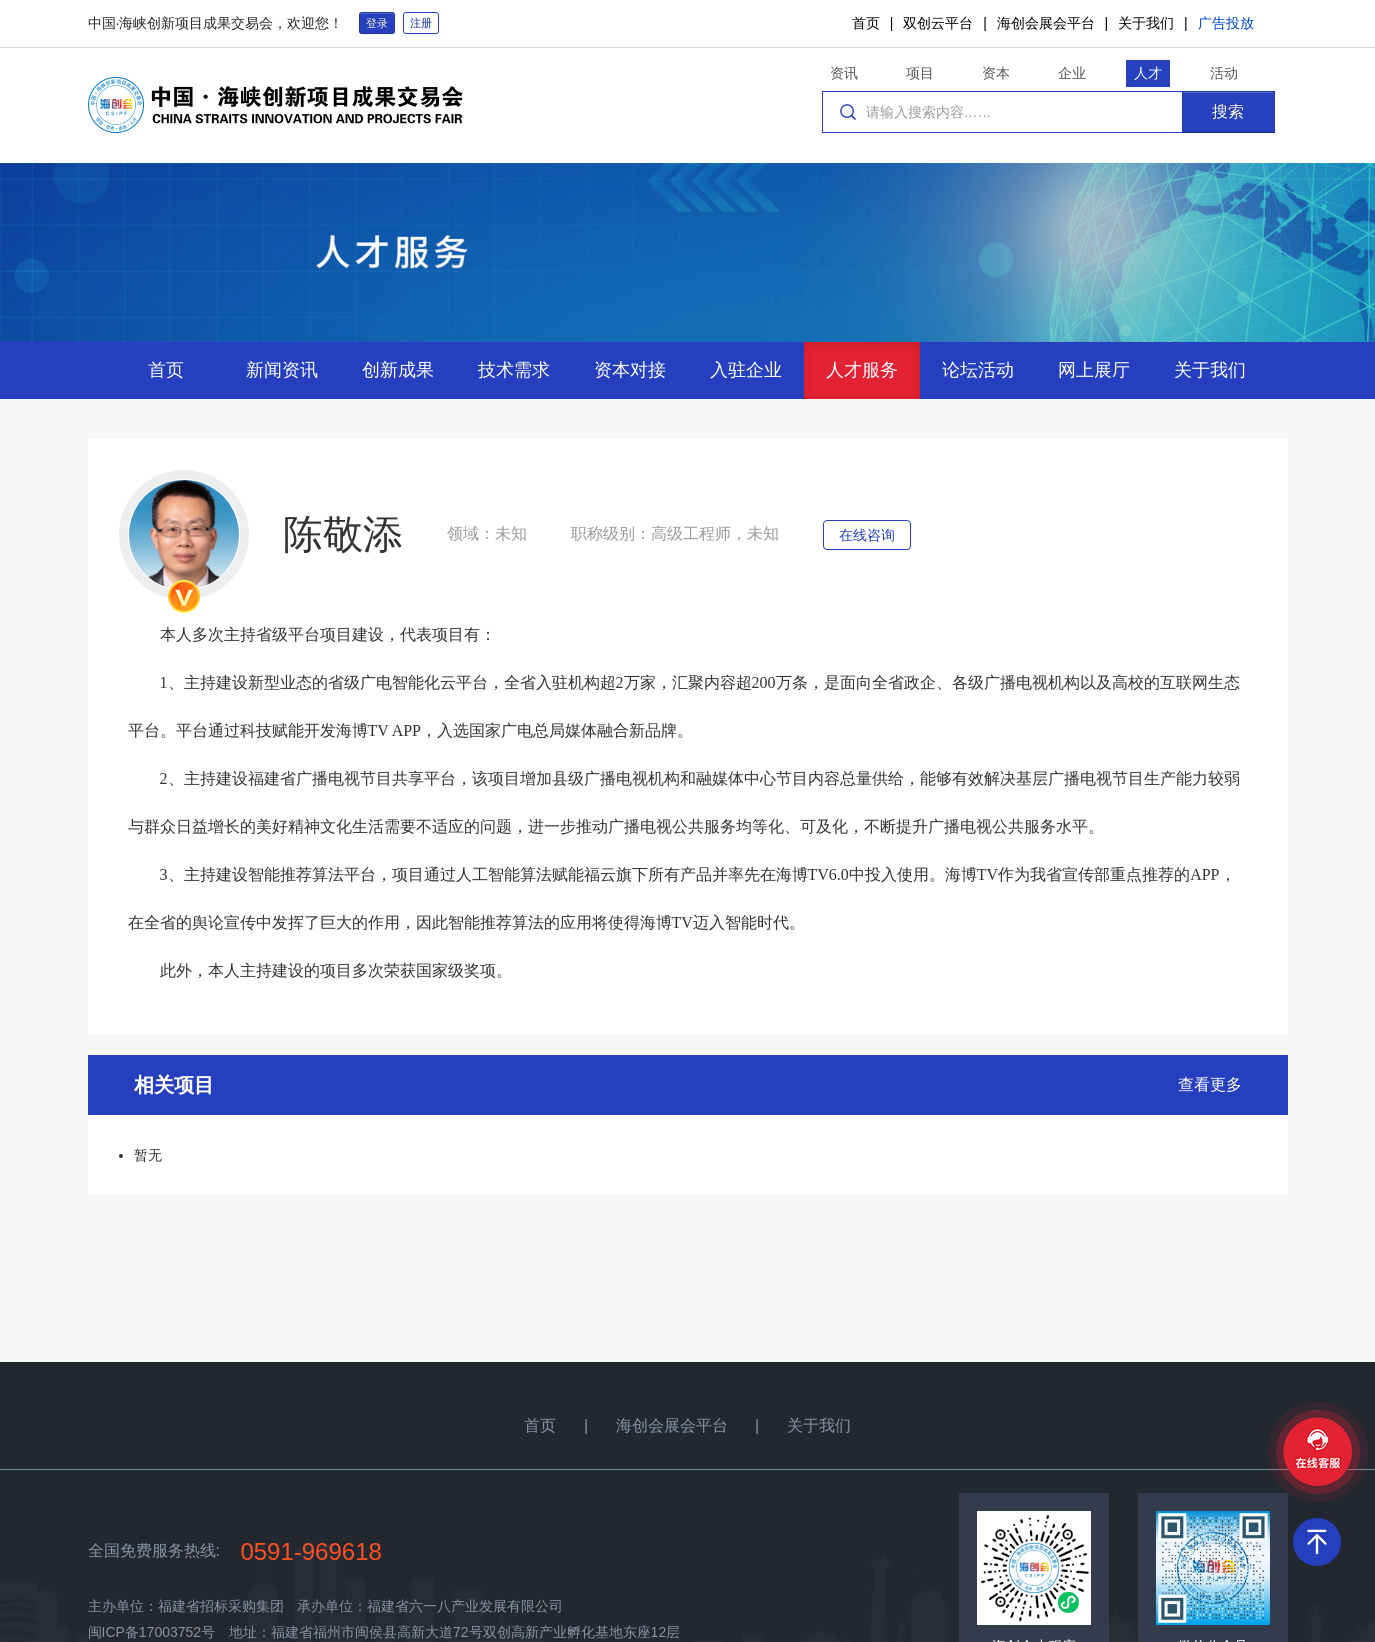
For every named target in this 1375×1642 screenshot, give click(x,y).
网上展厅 (1094, 370)
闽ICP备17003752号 (152, 1632)
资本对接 (630, 370)
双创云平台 (938, 23)
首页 (866, 23)
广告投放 (1226, 23)
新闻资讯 (282, 370)
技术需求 (514, 370)
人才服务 (862, 370)
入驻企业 (746, 370)
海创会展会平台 (1046, 23)
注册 (421, 23)
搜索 (1228, 111)
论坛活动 (978, 370)
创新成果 (398, 370)
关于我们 (1146, 23)
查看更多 (1210, 1084)
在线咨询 (867, 535)
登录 (377, 23)
